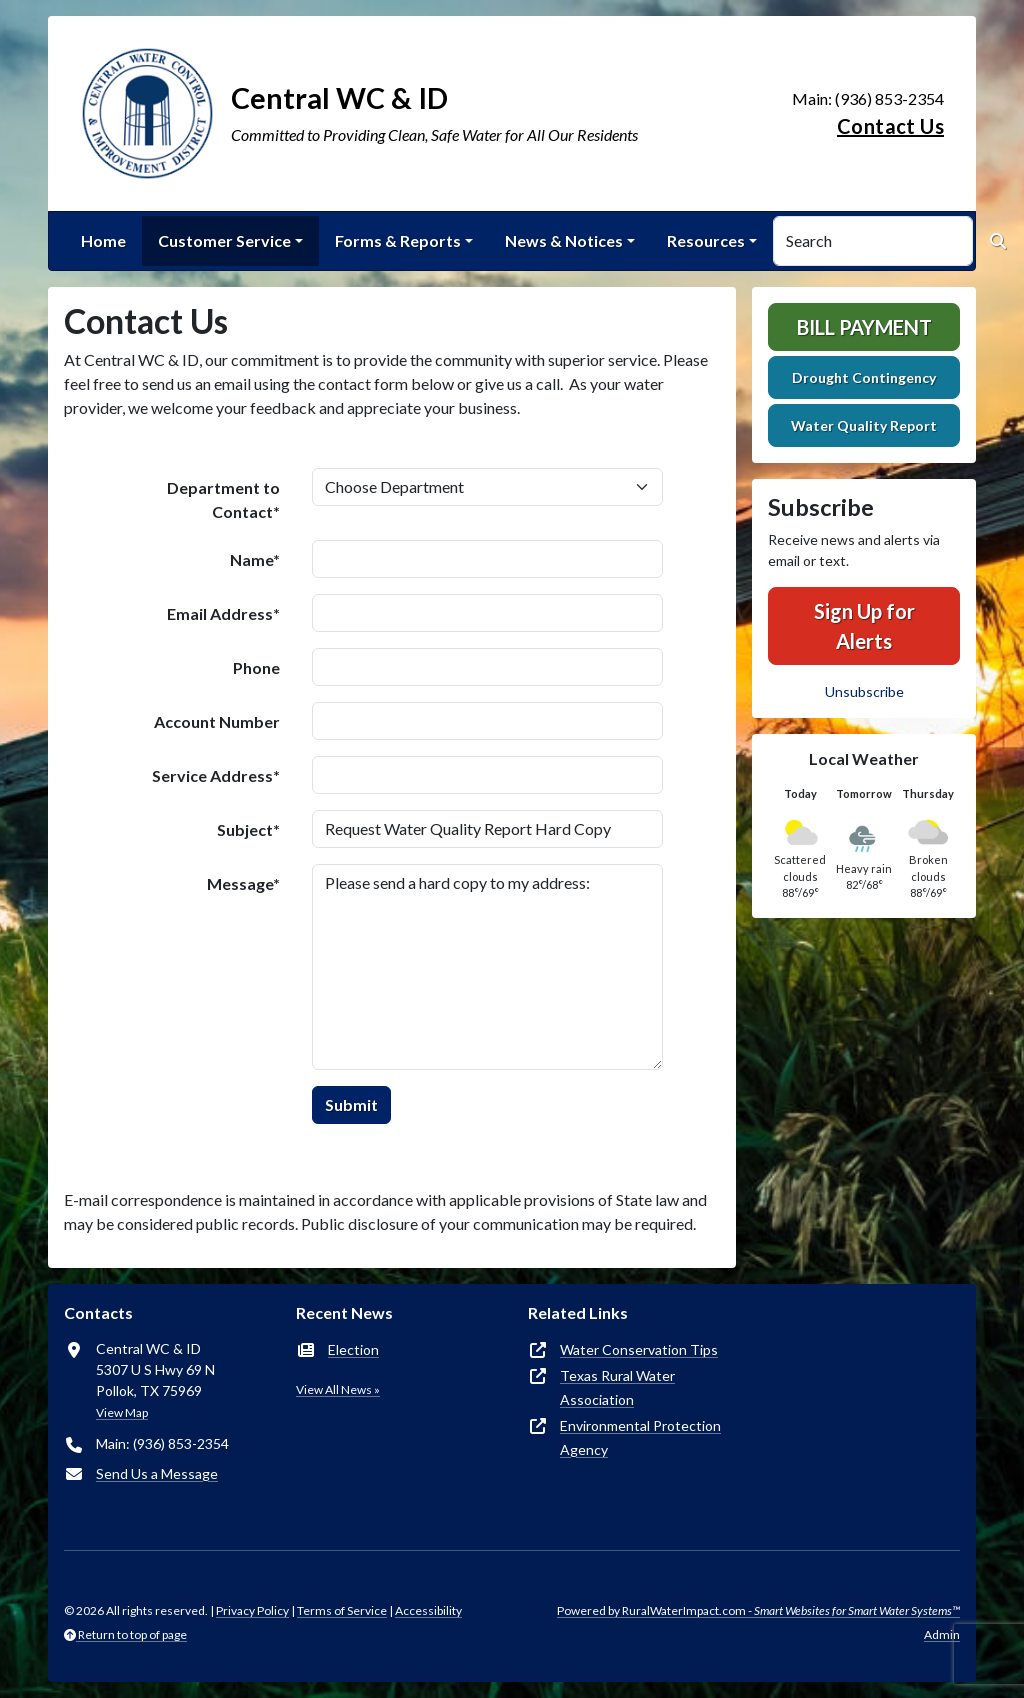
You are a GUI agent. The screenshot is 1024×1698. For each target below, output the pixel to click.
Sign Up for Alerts (864, 626)
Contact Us (890, 126)
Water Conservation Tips (639, 1349)
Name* (255, 559)
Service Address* (216, 775)
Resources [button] (706, 240)
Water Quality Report (864, 425)
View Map (122, 1412)
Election (353, 1349)
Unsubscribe (864, 691)
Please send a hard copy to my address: (487, 967)
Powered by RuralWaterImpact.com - (758, 1610)
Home (103, 240)
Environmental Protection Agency (640, 1437)
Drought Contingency (864, 377)
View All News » (338, 1389)
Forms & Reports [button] (398, 240)
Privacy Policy (252, 1610)
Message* (243, 883)
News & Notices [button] (564, 240)
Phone (256, 667)
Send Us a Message (157, 1473)
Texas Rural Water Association (617, 1387)
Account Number (217, 721)
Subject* (248, 829)
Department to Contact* (223, 499)
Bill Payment (864, 327)
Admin (942, 1634)
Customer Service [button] (224, 240)
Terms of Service (342, 1610)
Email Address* (223, 613)
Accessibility (428, 1610)
